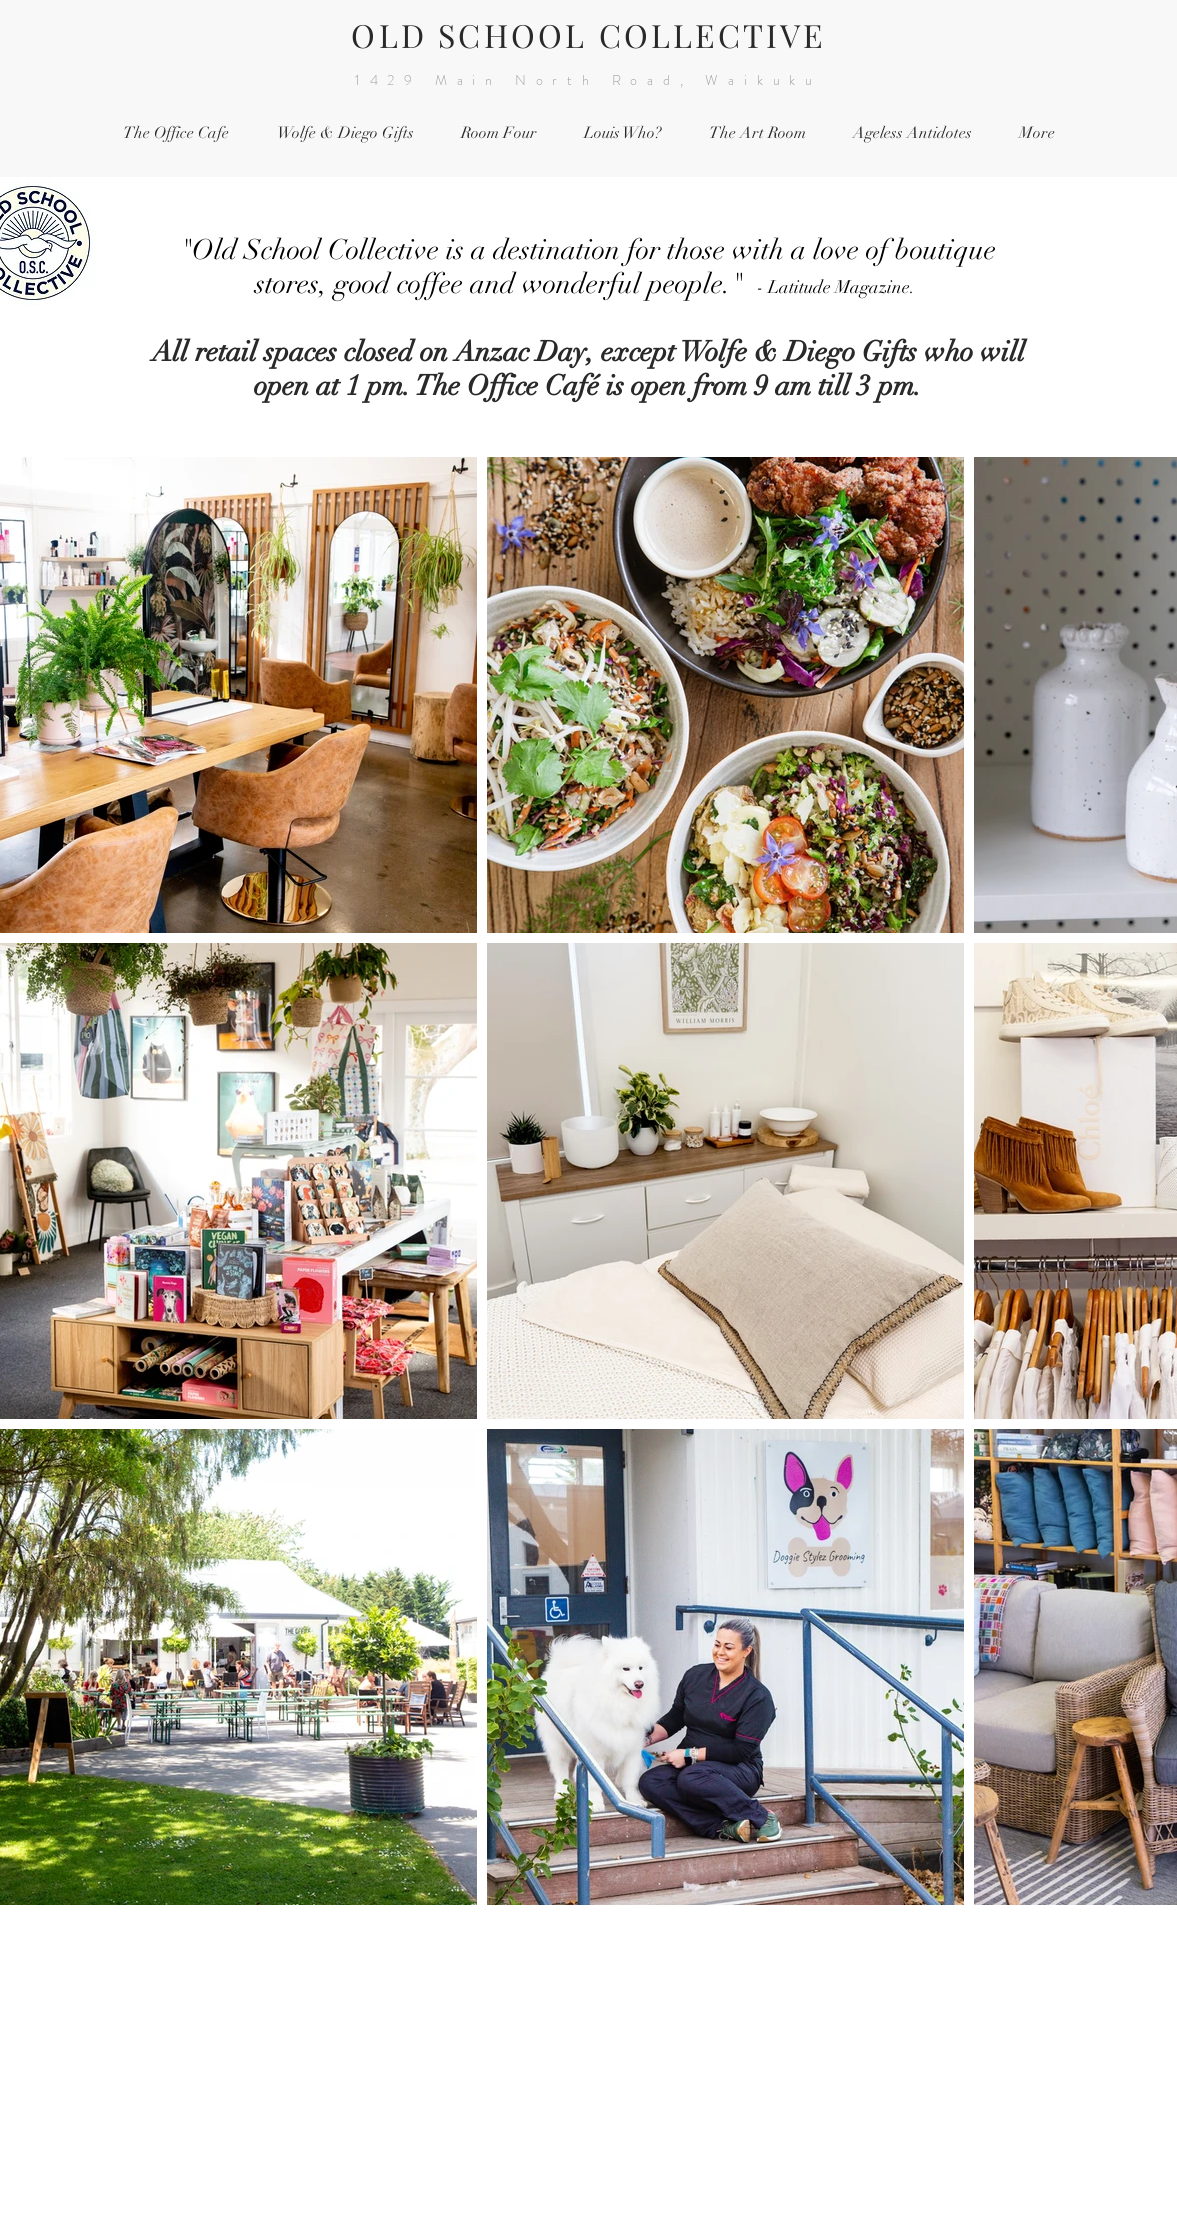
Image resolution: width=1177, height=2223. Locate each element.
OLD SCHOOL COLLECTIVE (588, 34)
